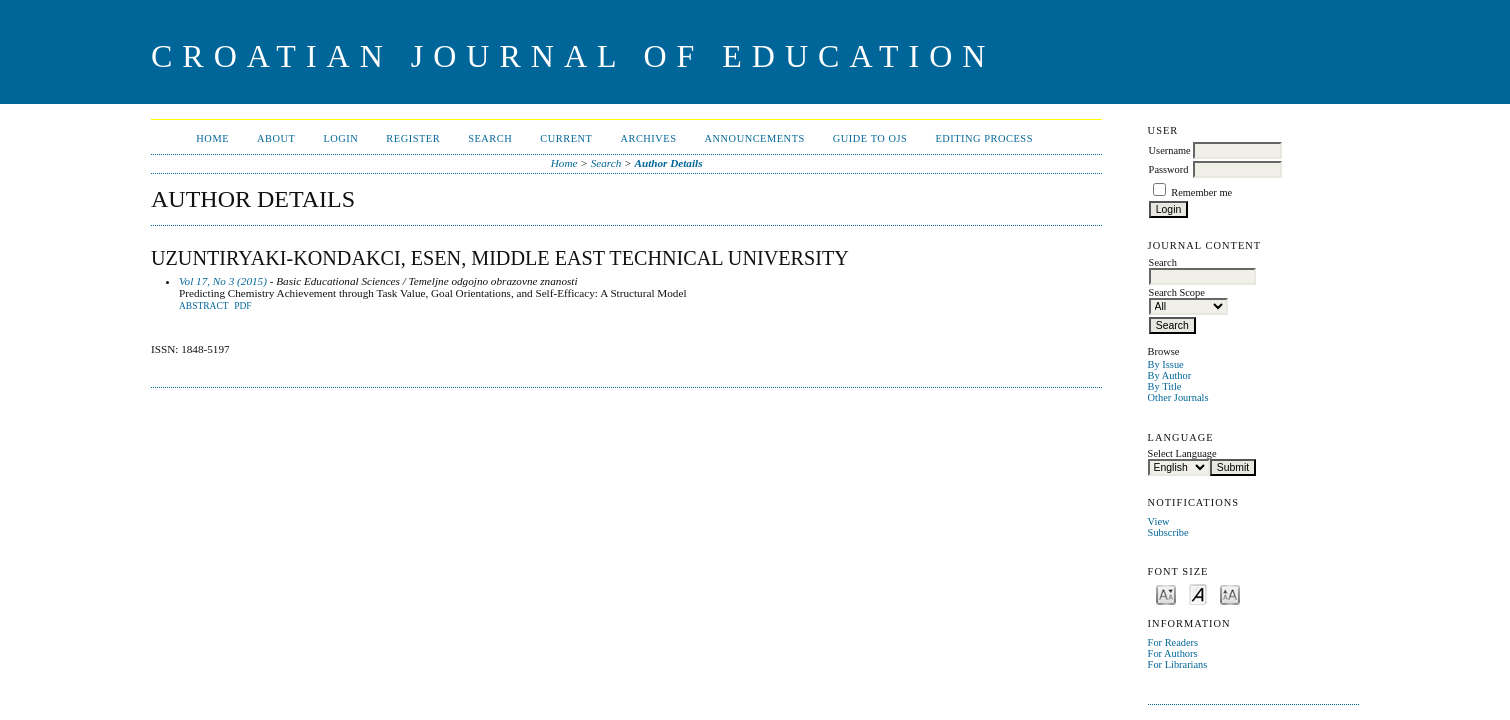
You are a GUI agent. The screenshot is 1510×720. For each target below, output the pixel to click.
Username (1170, 150)
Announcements (755, 138)
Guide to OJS (870, 138)
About (276, 138)
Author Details (668, 163)
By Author (1170, 375)
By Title (1165, 386)
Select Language (1182, 453)
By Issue (1166, 364)
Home (212, 138)
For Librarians (1178, 664)
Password (1169, 169)
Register (413, 138)
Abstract (204, 306)
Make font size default (1198, 593)
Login (340, 138)
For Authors (1173, 653)
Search (490, 138)
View (1159, 521)
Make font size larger (1230, 593)
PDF (242, 306)
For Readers (1173, 642)
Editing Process (984, 138)
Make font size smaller (1166, 593)
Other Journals (1178, 397)
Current (566, 138)
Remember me (1201, 192)
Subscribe (1168, 532)
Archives (648, 138)
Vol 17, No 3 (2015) (223, 281)
